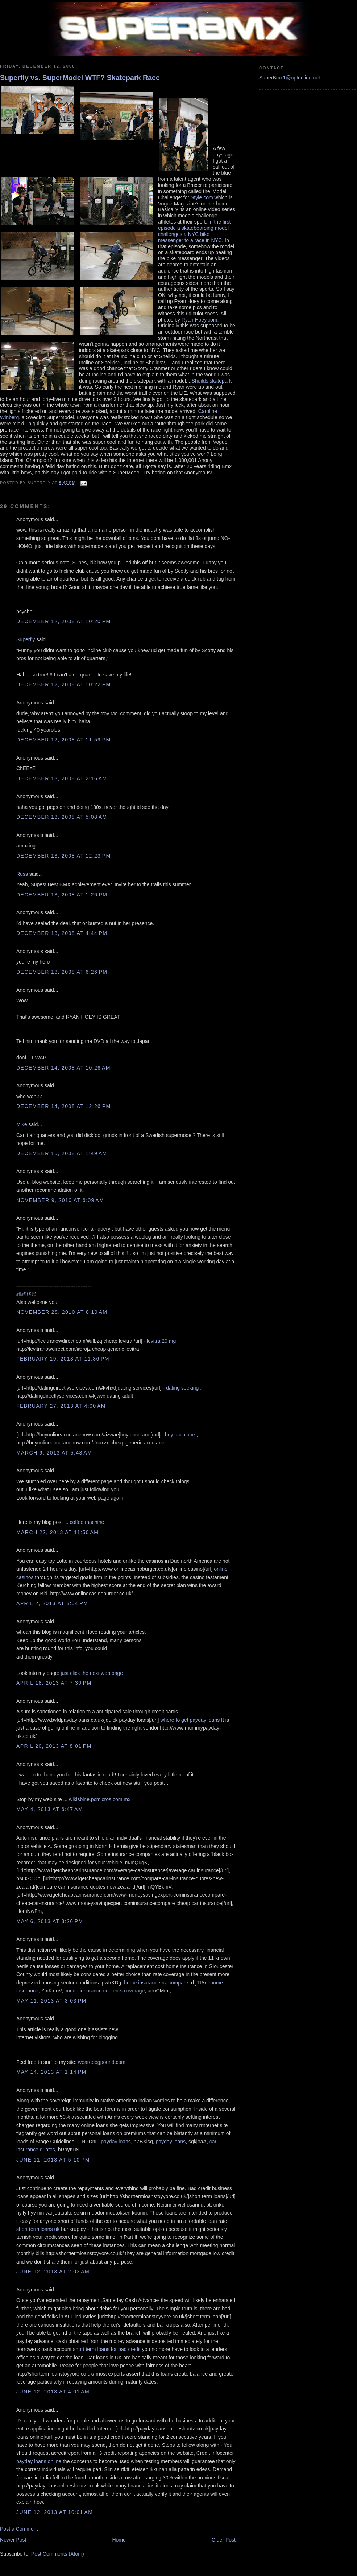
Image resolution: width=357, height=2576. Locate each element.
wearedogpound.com (101, 2062)
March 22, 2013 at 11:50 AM (57, 1532)
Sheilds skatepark (211, 381)
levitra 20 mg (161, 1341)
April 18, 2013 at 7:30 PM (54, 1683)
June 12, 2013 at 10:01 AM (54, 2512)
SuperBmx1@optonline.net (289, 78)
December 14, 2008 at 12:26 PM (63, 1106)
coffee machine (87, 1522)
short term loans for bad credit (106, 2349)
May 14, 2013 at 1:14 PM (51, 2072)
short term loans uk (37, 2229)
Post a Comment (19, 2529)
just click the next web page (92, 1673)
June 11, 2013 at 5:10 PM (53, 2160)
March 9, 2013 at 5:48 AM (54, 1453)
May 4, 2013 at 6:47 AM (49, 1809)
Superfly (25, 639)
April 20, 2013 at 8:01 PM (54, 1746)
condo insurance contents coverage (105, 1991)
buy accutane (180, 1435)
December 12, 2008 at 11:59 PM (63, 740)
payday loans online (38, 2461)
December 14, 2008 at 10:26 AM (63, 1068)
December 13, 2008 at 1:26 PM (61, 894)
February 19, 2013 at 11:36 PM (62, 1359)
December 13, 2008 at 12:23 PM (63, 856)
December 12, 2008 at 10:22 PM (63, 684)
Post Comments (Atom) (57, 2554)
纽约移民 (26, 1294)
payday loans (116, 2141)
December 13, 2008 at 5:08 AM (61, 817)
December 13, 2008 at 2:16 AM (61, 778)
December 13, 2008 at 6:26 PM (61, 972)
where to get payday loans (190, 1720)
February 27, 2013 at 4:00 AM (61, 1406)
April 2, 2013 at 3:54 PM (52, 1603)
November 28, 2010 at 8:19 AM (61, 1312)
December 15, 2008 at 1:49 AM (61, 1153)
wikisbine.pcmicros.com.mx (99, 1799)
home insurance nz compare (156, 1983)
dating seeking (182, 1388)
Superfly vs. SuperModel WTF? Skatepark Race (80, 78)
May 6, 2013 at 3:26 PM (49, 1921)
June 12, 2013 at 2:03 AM (53, 2271)
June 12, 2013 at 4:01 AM (53, 2392)
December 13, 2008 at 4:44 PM (61, 933)
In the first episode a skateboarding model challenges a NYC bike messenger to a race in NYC (194, 231)
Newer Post (13, 2540)
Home (118, 2540)
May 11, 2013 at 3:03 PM (51, 2001)
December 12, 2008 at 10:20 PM (63, 621)
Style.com (202, 197)
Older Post (224, 2540)
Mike (21, 1124)
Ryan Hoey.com (199, 320)
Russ (22, 874)
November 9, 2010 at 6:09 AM (60, 1200)
